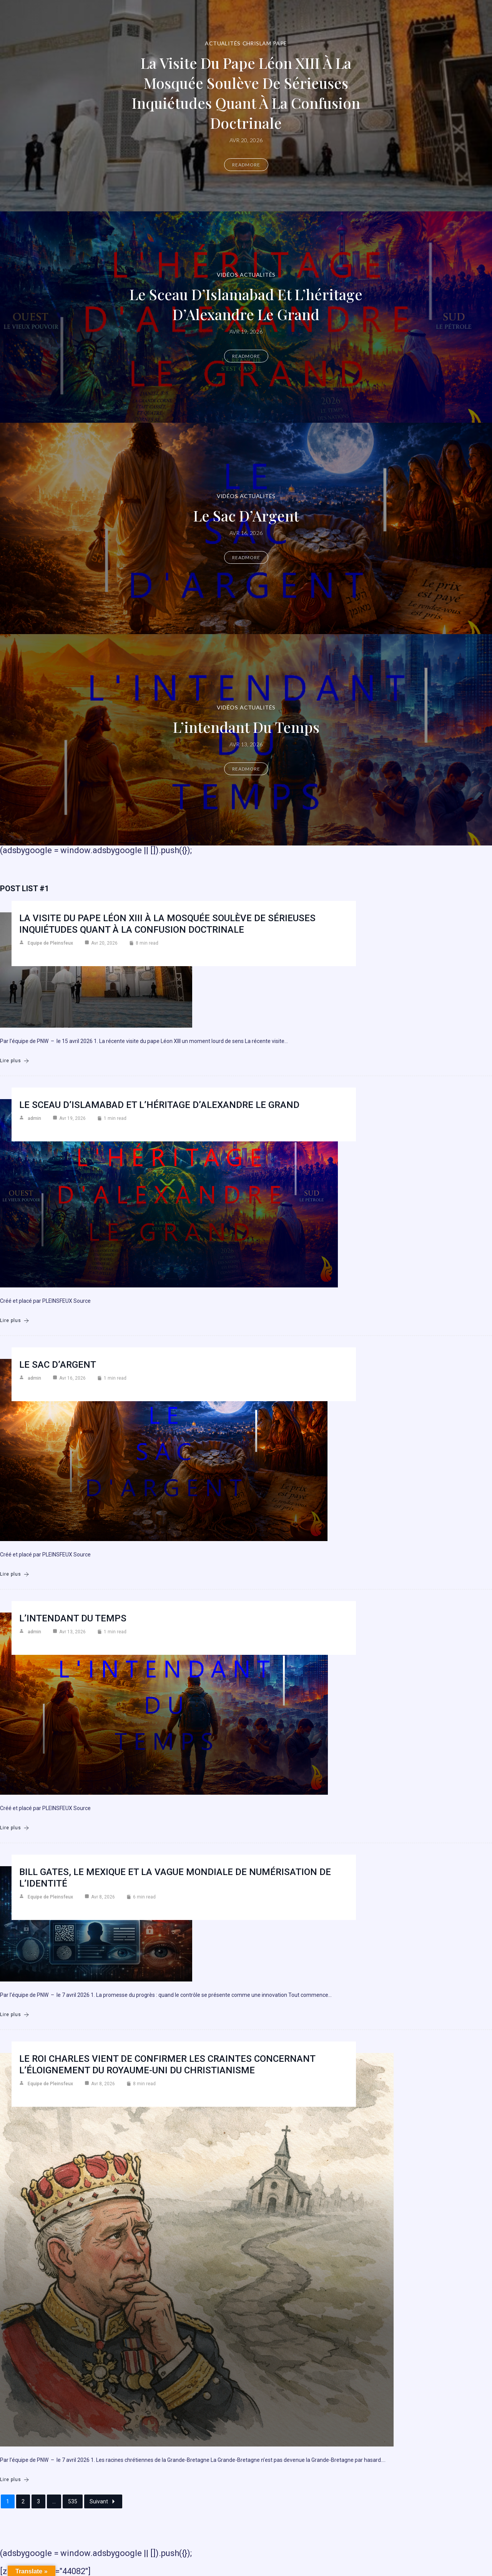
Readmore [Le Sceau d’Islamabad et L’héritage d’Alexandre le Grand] (246, 356)
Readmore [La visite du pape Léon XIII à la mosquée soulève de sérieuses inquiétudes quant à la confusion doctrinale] (246, 165)
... (54, 2501)
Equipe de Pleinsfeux (50, 943)
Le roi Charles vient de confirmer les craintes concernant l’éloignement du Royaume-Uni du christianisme (167, 2064)
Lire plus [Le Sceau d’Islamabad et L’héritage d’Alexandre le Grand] (14, 1321)
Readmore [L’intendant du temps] (246, 769)
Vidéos (227, 274)
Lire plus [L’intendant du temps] (14, 1828)
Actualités (222, 43)
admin (34, 1118)
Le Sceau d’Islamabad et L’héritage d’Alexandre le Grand (246, 304)
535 (72, 2501)
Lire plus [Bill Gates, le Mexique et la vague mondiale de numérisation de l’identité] (14, 2015)
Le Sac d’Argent (246, 515)
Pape (280, 43)
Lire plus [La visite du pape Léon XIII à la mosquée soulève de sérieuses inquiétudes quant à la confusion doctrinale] (14, 1061)
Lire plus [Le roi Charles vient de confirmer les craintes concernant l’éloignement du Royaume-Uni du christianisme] (14, 2480)
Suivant (103, 2501)
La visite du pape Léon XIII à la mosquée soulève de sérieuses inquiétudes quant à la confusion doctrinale (246, 93)
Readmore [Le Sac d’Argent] (246, 557)
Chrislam (257, 43)
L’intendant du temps (246, 727)
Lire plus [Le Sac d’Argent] (14, 1574)
